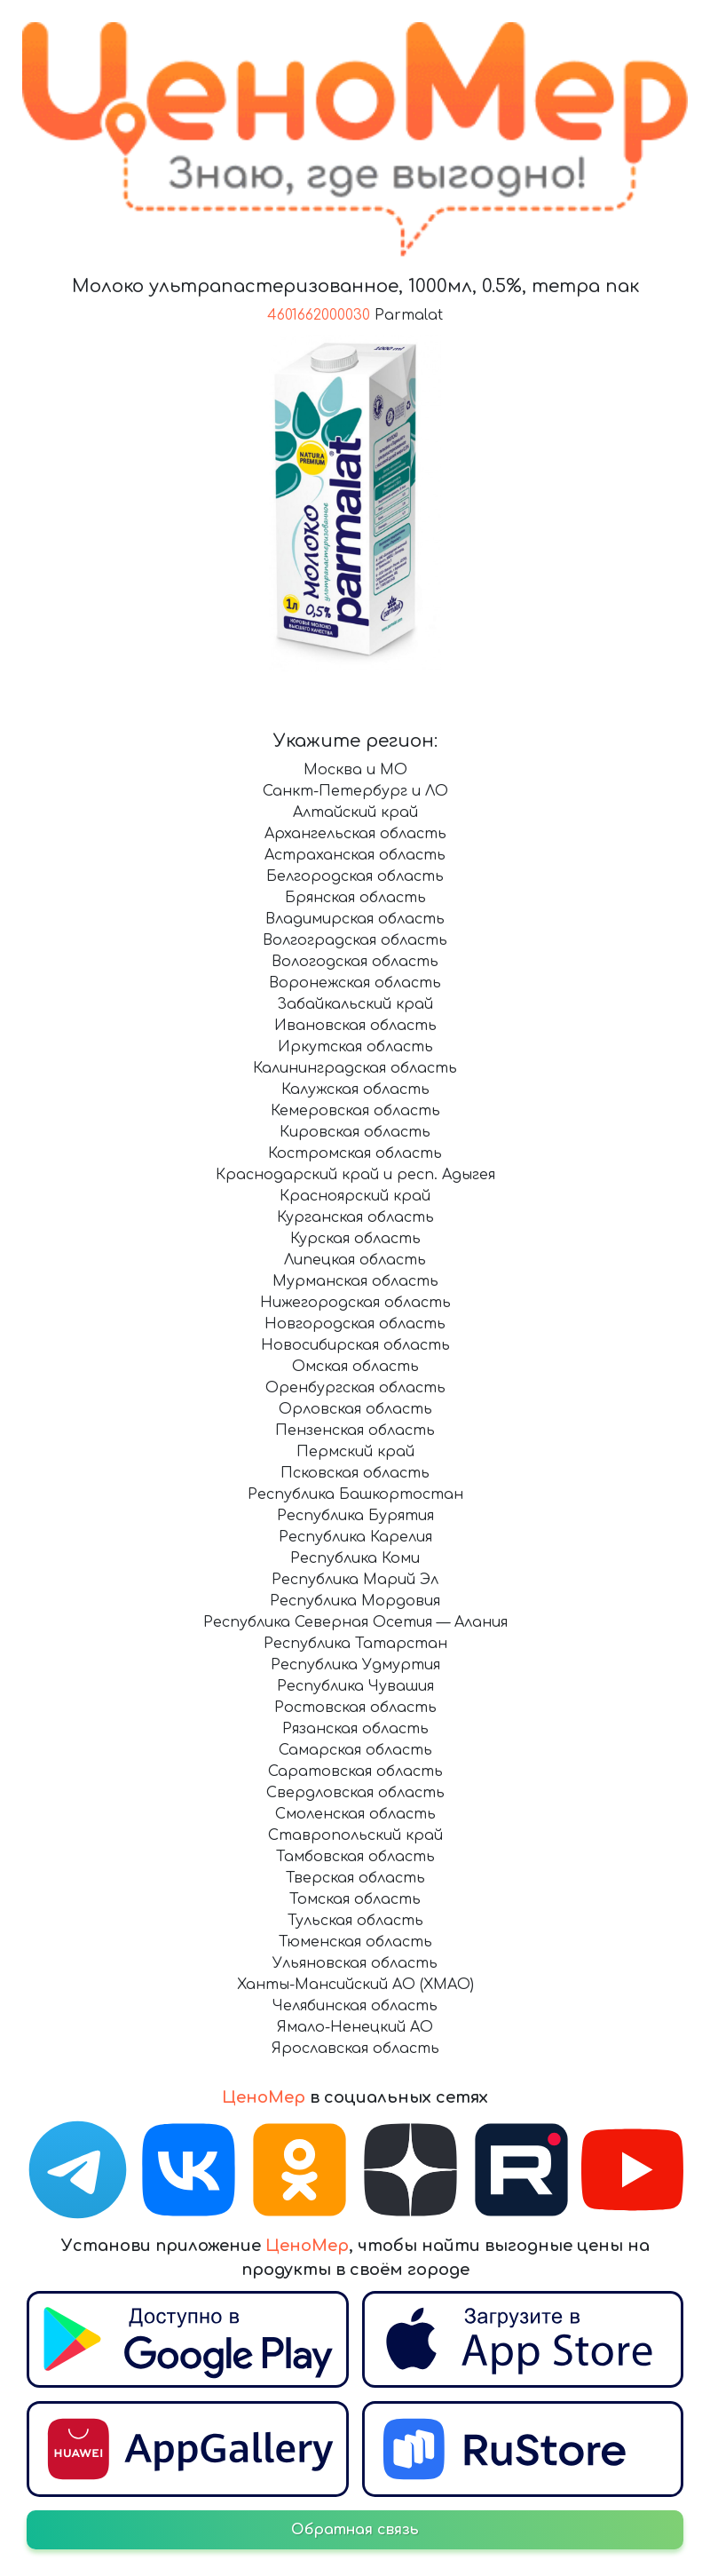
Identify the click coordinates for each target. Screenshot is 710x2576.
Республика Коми (355, 1558)
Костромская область (355, 1153)
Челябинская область (355, 2006)
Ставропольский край (355, 1835)
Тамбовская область (355, 1857)
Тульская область (355, 1921)
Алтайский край (355, 812)
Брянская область (355, 898)
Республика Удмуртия (355, 1665)
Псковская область (355, 1473)
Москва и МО (355, 770)
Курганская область (355, 1217)
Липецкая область (355, 1260)
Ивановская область (355, 1026)
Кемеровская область (355, 1111)
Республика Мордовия (355, 1601)
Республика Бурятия (355, 1516)
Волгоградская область (355, 940)
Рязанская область (355, 1729)
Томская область (355, 1899)
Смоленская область (355, 1814)
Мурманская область (355, 1281)
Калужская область (355, 1090)
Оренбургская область (355, 1388)
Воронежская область (355, 983)
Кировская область (355, 1132)
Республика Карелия (355, 1537)
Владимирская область (355, 919)
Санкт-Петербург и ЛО (355, 791)
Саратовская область (355, 1771)
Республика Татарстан (355, 1644)
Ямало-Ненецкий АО (355, 2027)
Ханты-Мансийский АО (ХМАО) (355, 1985)
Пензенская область (355, 1431)
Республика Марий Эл (355, 1580)
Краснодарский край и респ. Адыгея (355, 1175)
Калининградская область (355, 1068)
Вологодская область (355, 962)
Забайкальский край (355, 1004)
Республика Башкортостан (355, 1494)
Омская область (355, 1367)
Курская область (355, 1239)
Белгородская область (355, 876)
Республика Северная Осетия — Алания (355, 1622)
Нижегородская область (355, 1303)
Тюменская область (355, 1942)
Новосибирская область (355, 1345)
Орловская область (355, 1409)
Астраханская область (355, 855)
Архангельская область (355, 834)
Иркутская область (355, 1047)
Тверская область (355, 1878)
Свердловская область (355, 1793)
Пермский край (355, 1452)
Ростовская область (355, 1708)
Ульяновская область (355, 1963)
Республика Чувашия (355, 1686)
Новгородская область (355, 1324)
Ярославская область (355, 2049)
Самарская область (355, 1750)
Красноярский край (355, 1196)
